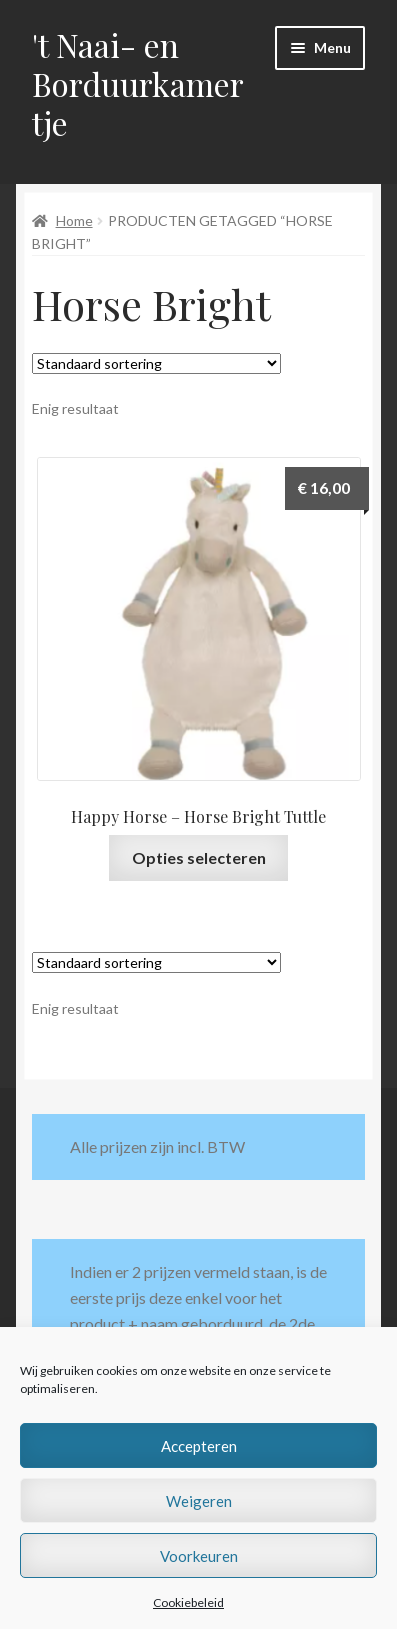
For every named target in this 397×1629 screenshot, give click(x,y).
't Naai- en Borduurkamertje (138, 83)
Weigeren (199, 1501)
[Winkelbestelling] (156, 363)
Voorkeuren (199, 1556)
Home (74, 220)
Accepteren (199, 1446)
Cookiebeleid (188, 1602)
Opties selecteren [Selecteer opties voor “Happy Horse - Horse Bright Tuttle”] (199, 857)
